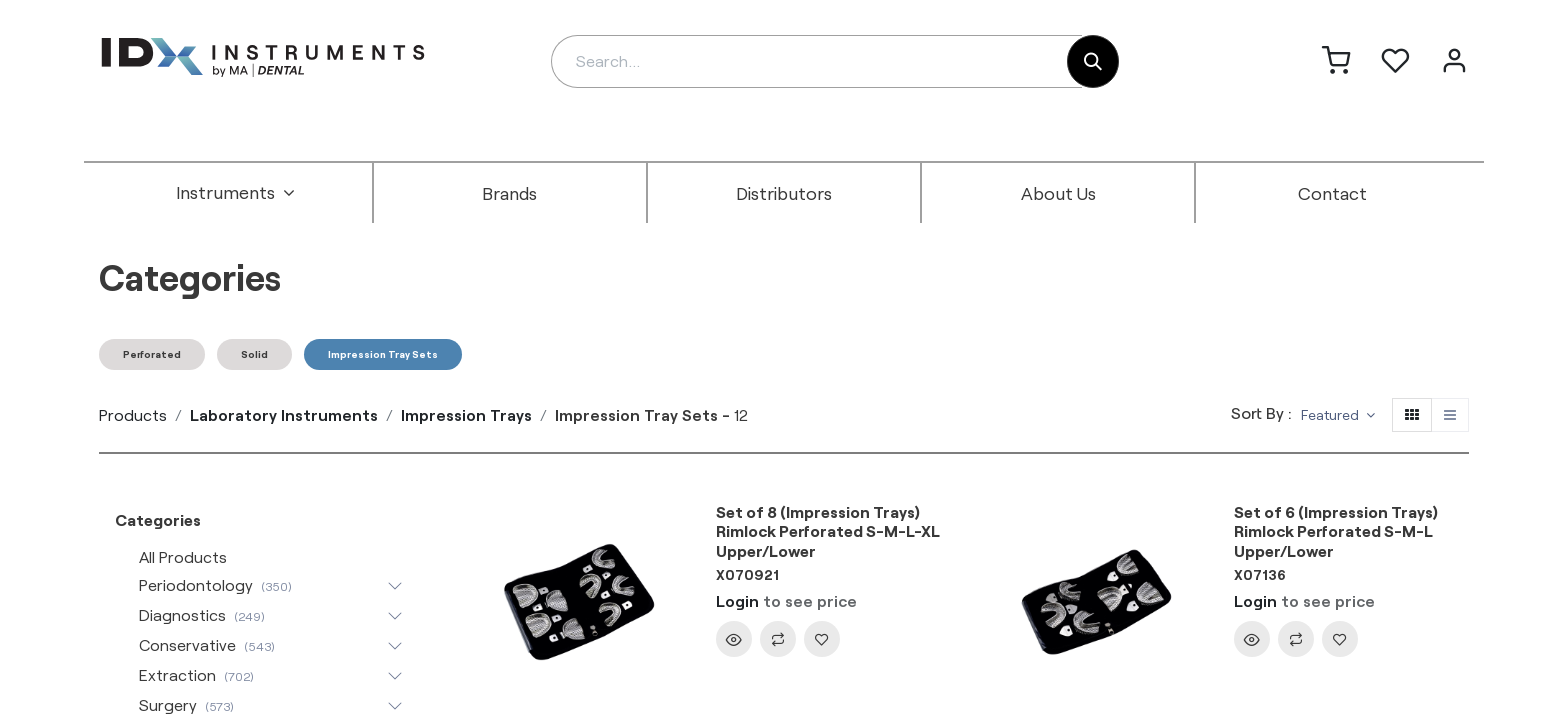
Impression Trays (466, 414)
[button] (1338, 415)
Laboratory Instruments (284, 414)
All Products (183, 556)
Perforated (152, 354)
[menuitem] (236, 193)
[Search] (1093, 61)
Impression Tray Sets (383, 354)
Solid (254, 354)
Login (737, 600)
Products (133, 414)
